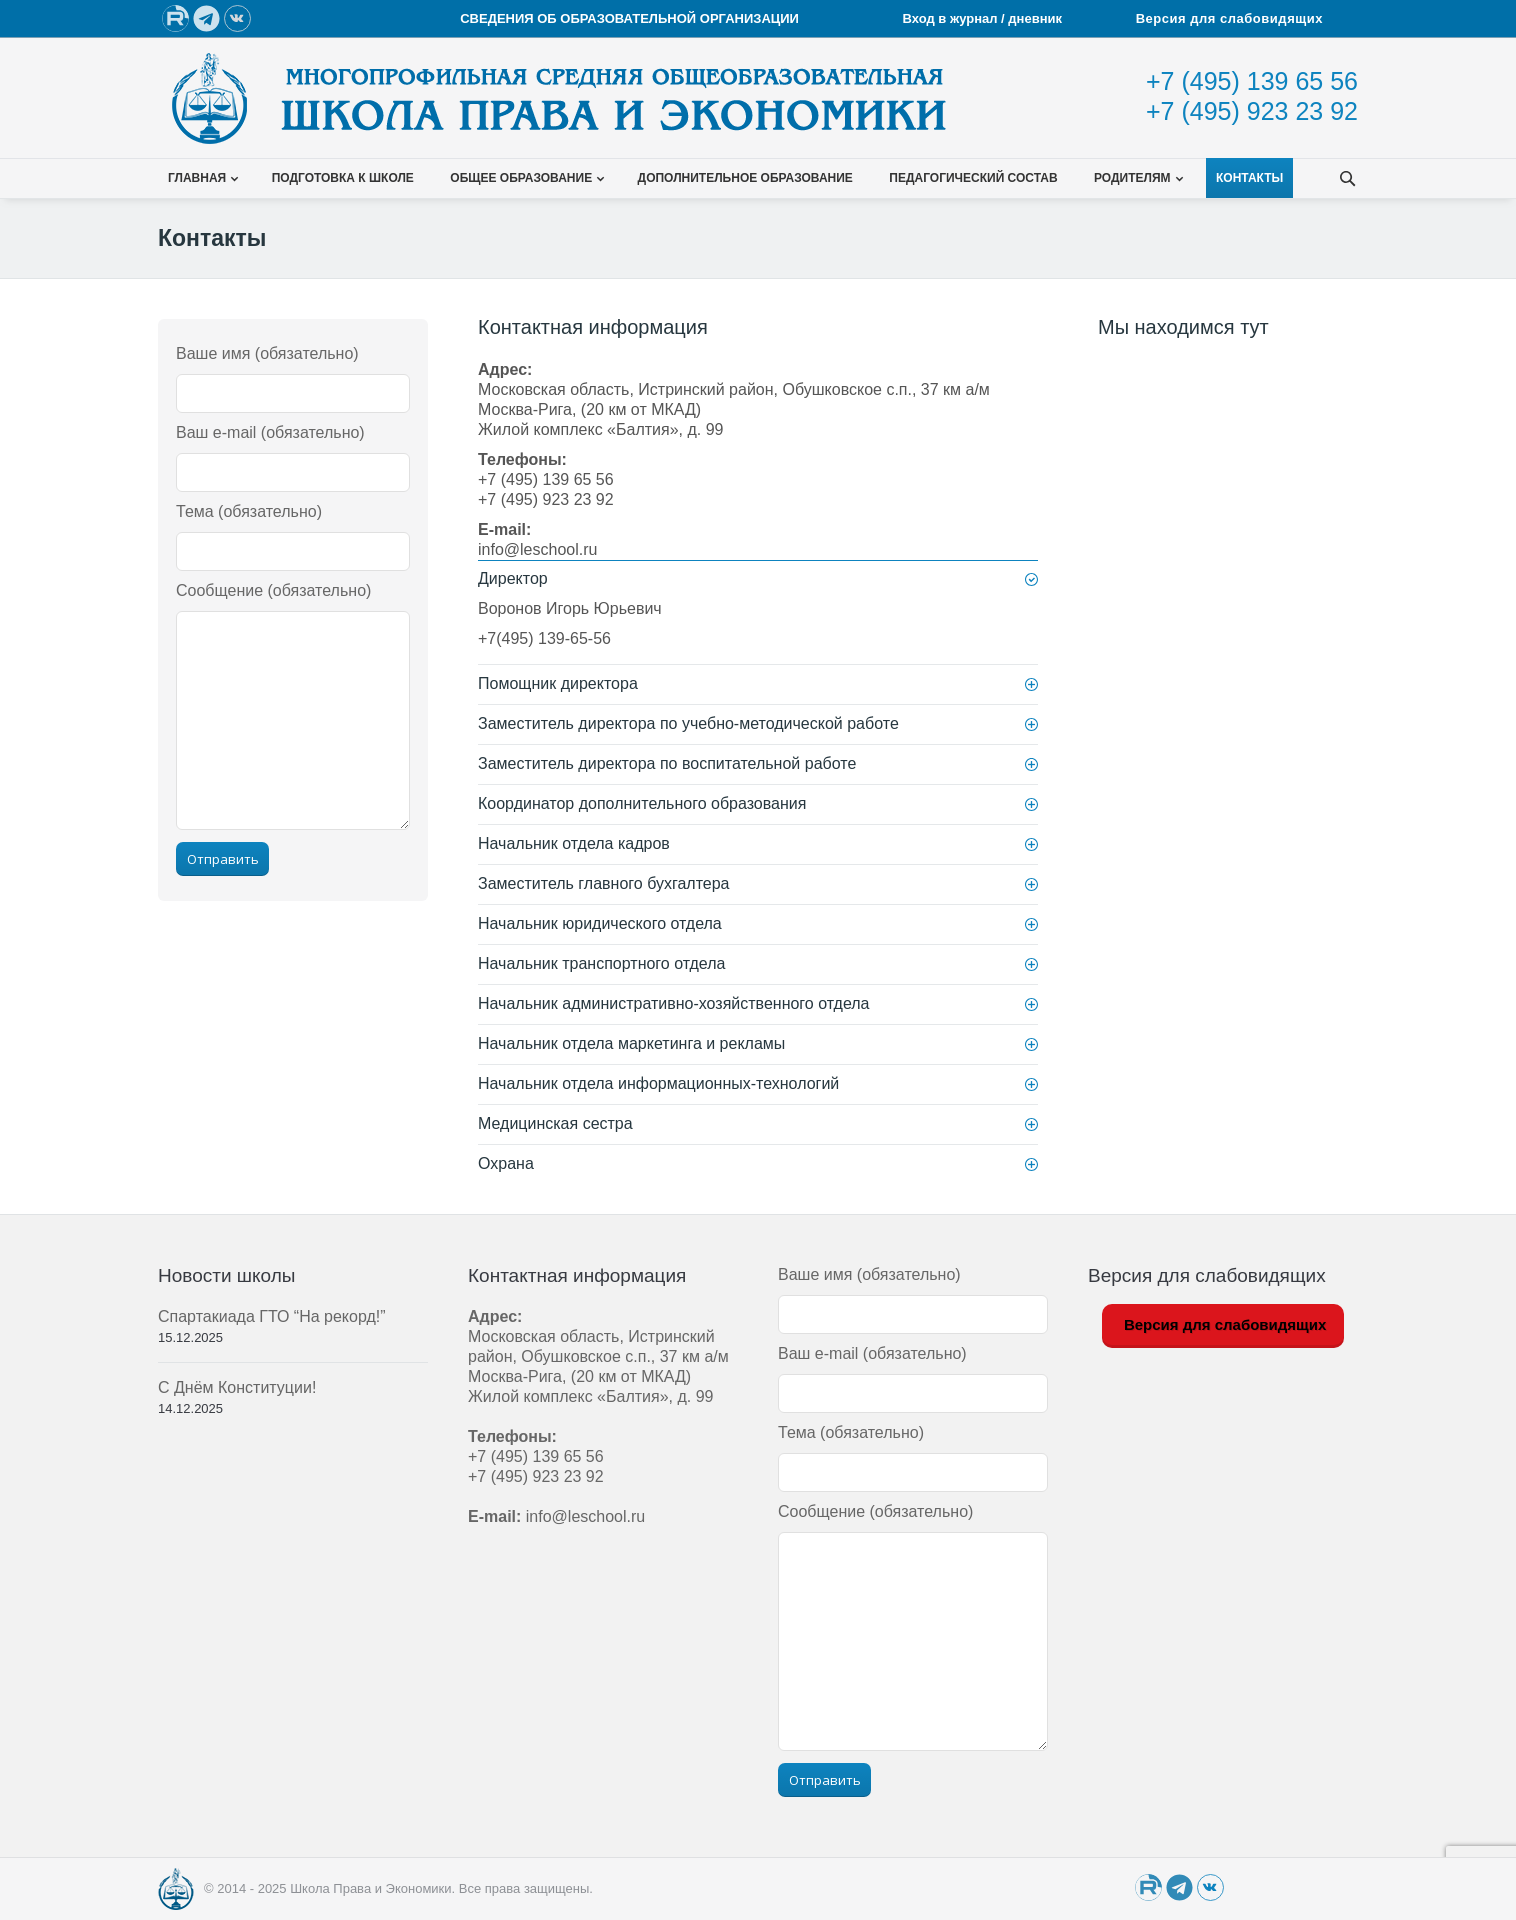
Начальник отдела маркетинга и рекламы (631, 1043)
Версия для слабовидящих (1229, 18)
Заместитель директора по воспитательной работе (667, 763)
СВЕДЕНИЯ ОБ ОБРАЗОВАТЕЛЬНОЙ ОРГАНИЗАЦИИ (629, 18)
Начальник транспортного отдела (601, 963)
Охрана (506, 1163)
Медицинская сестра (555, 1123)
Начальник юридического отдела (600, 923)
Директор (513, 578)
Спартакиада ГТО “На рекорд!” (272, 1316)
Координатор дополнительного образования (642, 803)
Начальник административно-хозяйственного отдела (673, 1003)
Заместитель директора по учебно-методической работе (688, 723)
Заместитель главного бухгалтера (604, 883)
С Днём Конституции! (237, 1387)
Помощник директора (558, 683)
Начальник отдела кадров (574, 843)
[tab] (758, 579)
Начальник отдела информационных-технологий (658, 1083)
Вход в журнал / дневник (984, 18)
